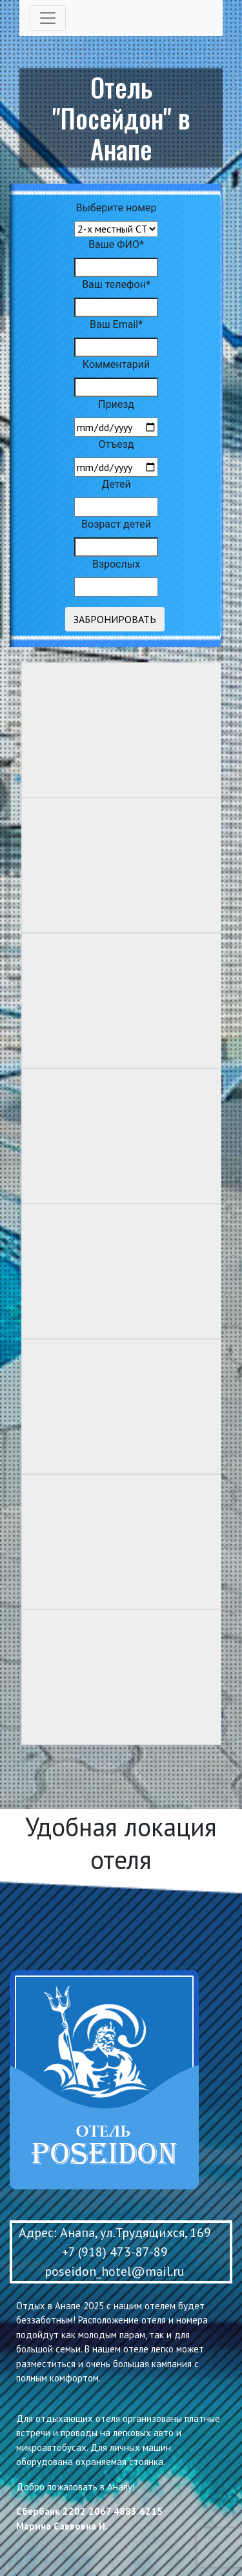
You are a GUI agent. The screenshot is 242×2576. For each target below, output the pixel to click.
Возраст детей (116, 524)
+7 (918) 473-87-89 (115, 2252)
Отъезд (116, 444)
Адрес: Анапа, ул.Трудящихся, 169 (115, 2232)
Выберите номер (116, 208)
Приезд (116, 404)
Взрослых (116, 564)
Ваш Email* (116, 324)
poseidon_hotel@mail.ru (115, 2271)
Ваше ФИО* (116, 244)
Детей (115, 484)
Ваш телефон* (116, 284)
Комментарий (116, 364)
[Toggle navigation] (48, 18)
